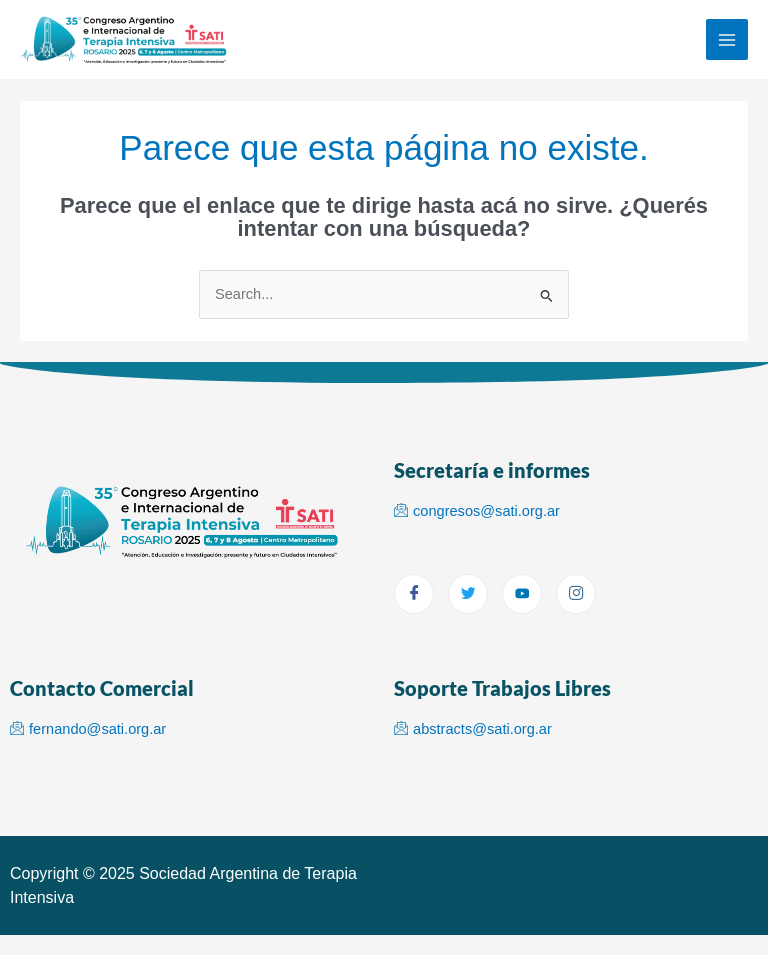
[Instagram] (576, 594)
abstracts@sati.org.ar (473, 729)
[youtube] (522, 594)
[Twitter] (468, 594)
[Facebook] (414, 594)
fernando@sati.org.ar (88, 729)
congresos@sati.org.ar (477, 511)
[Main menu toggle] (727, 40)
